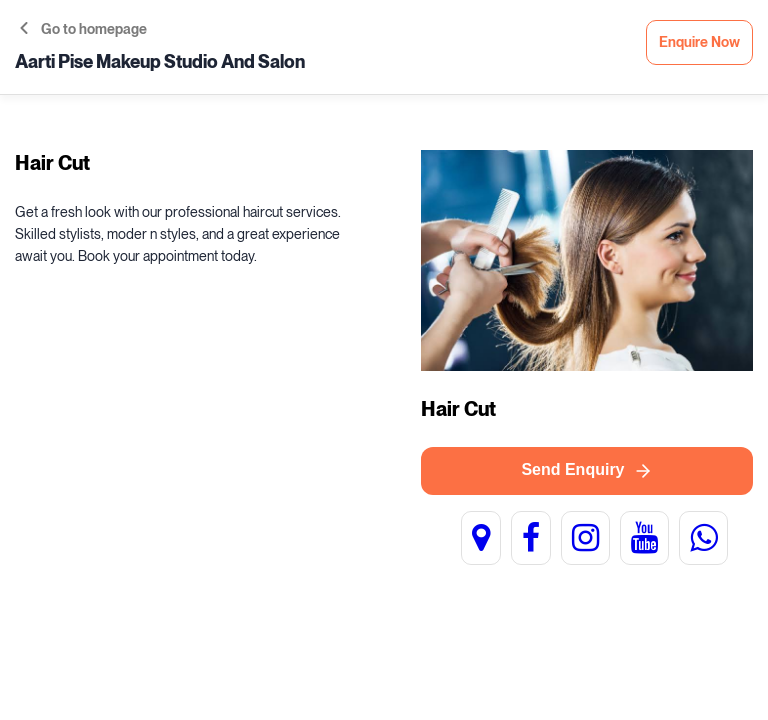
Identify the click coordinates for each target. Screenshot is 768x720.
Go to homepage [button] (83, 29)
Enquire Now (699, 42)
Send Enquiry (586, 471)
